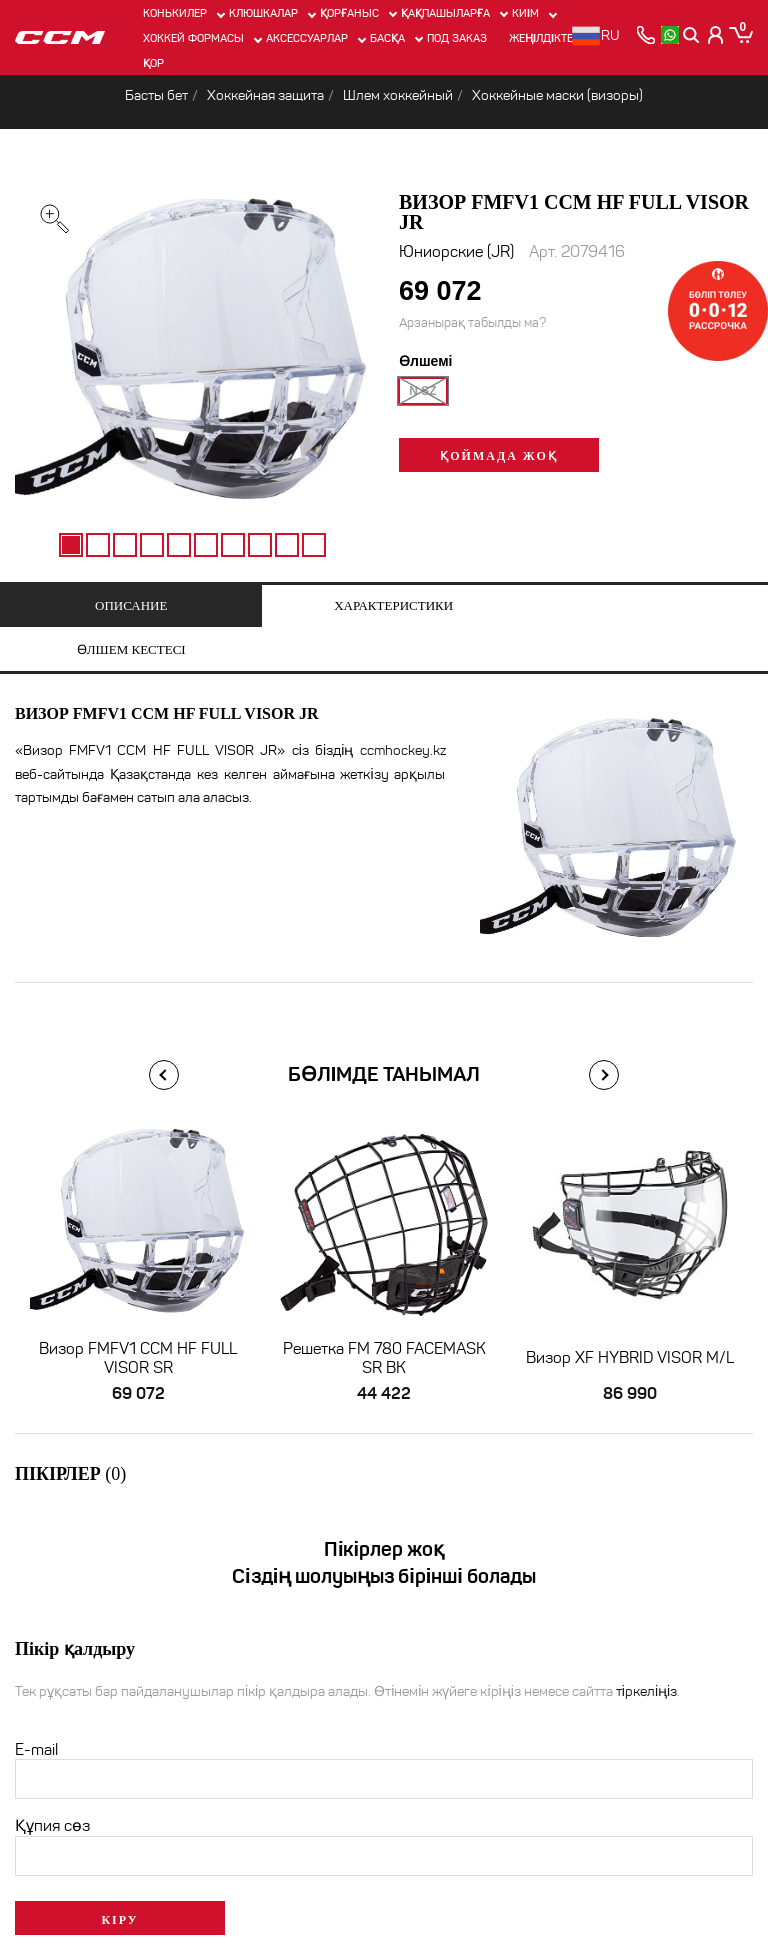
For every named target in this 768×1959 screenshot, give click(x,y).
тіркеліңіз (646, 1649)
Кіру (119, 1878)
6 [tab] (206, 545)
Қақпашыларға (445, 13)
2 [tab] (98, 545)
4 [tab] (152, 545)
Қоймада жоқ (498, 457)
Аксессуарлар (307, 38)
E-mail (36, 1707)
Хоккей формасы (193, 38)
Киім (525, 13)
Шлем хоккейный (398, 95)
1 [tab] (71, 545)
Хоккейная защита (265, 95)
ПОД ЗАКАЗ (457, 38)
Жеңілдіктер (544, 38)
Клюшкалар (263, 13)
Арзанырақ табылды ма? (472, 324)
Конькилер (175, 13)
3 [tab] (125, 545)
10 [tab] (314, 545)
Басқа (387, 38)
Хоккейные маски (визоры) (557, 95)
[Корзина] (740, 35)
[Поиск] (691, 35)
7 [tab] (233, 545)
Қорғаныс (349, 13)
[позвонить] (644, 35)
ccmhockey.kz (403, 708)
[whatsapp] (668, 35)
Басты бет (156, 95)
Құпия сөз (52, 1783)
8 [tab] (260, 545)
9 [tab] (287, 545)
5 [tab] (179, 545)
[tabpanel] (192, 356)
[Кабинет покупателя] (715, 35)
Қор (153, 63)
